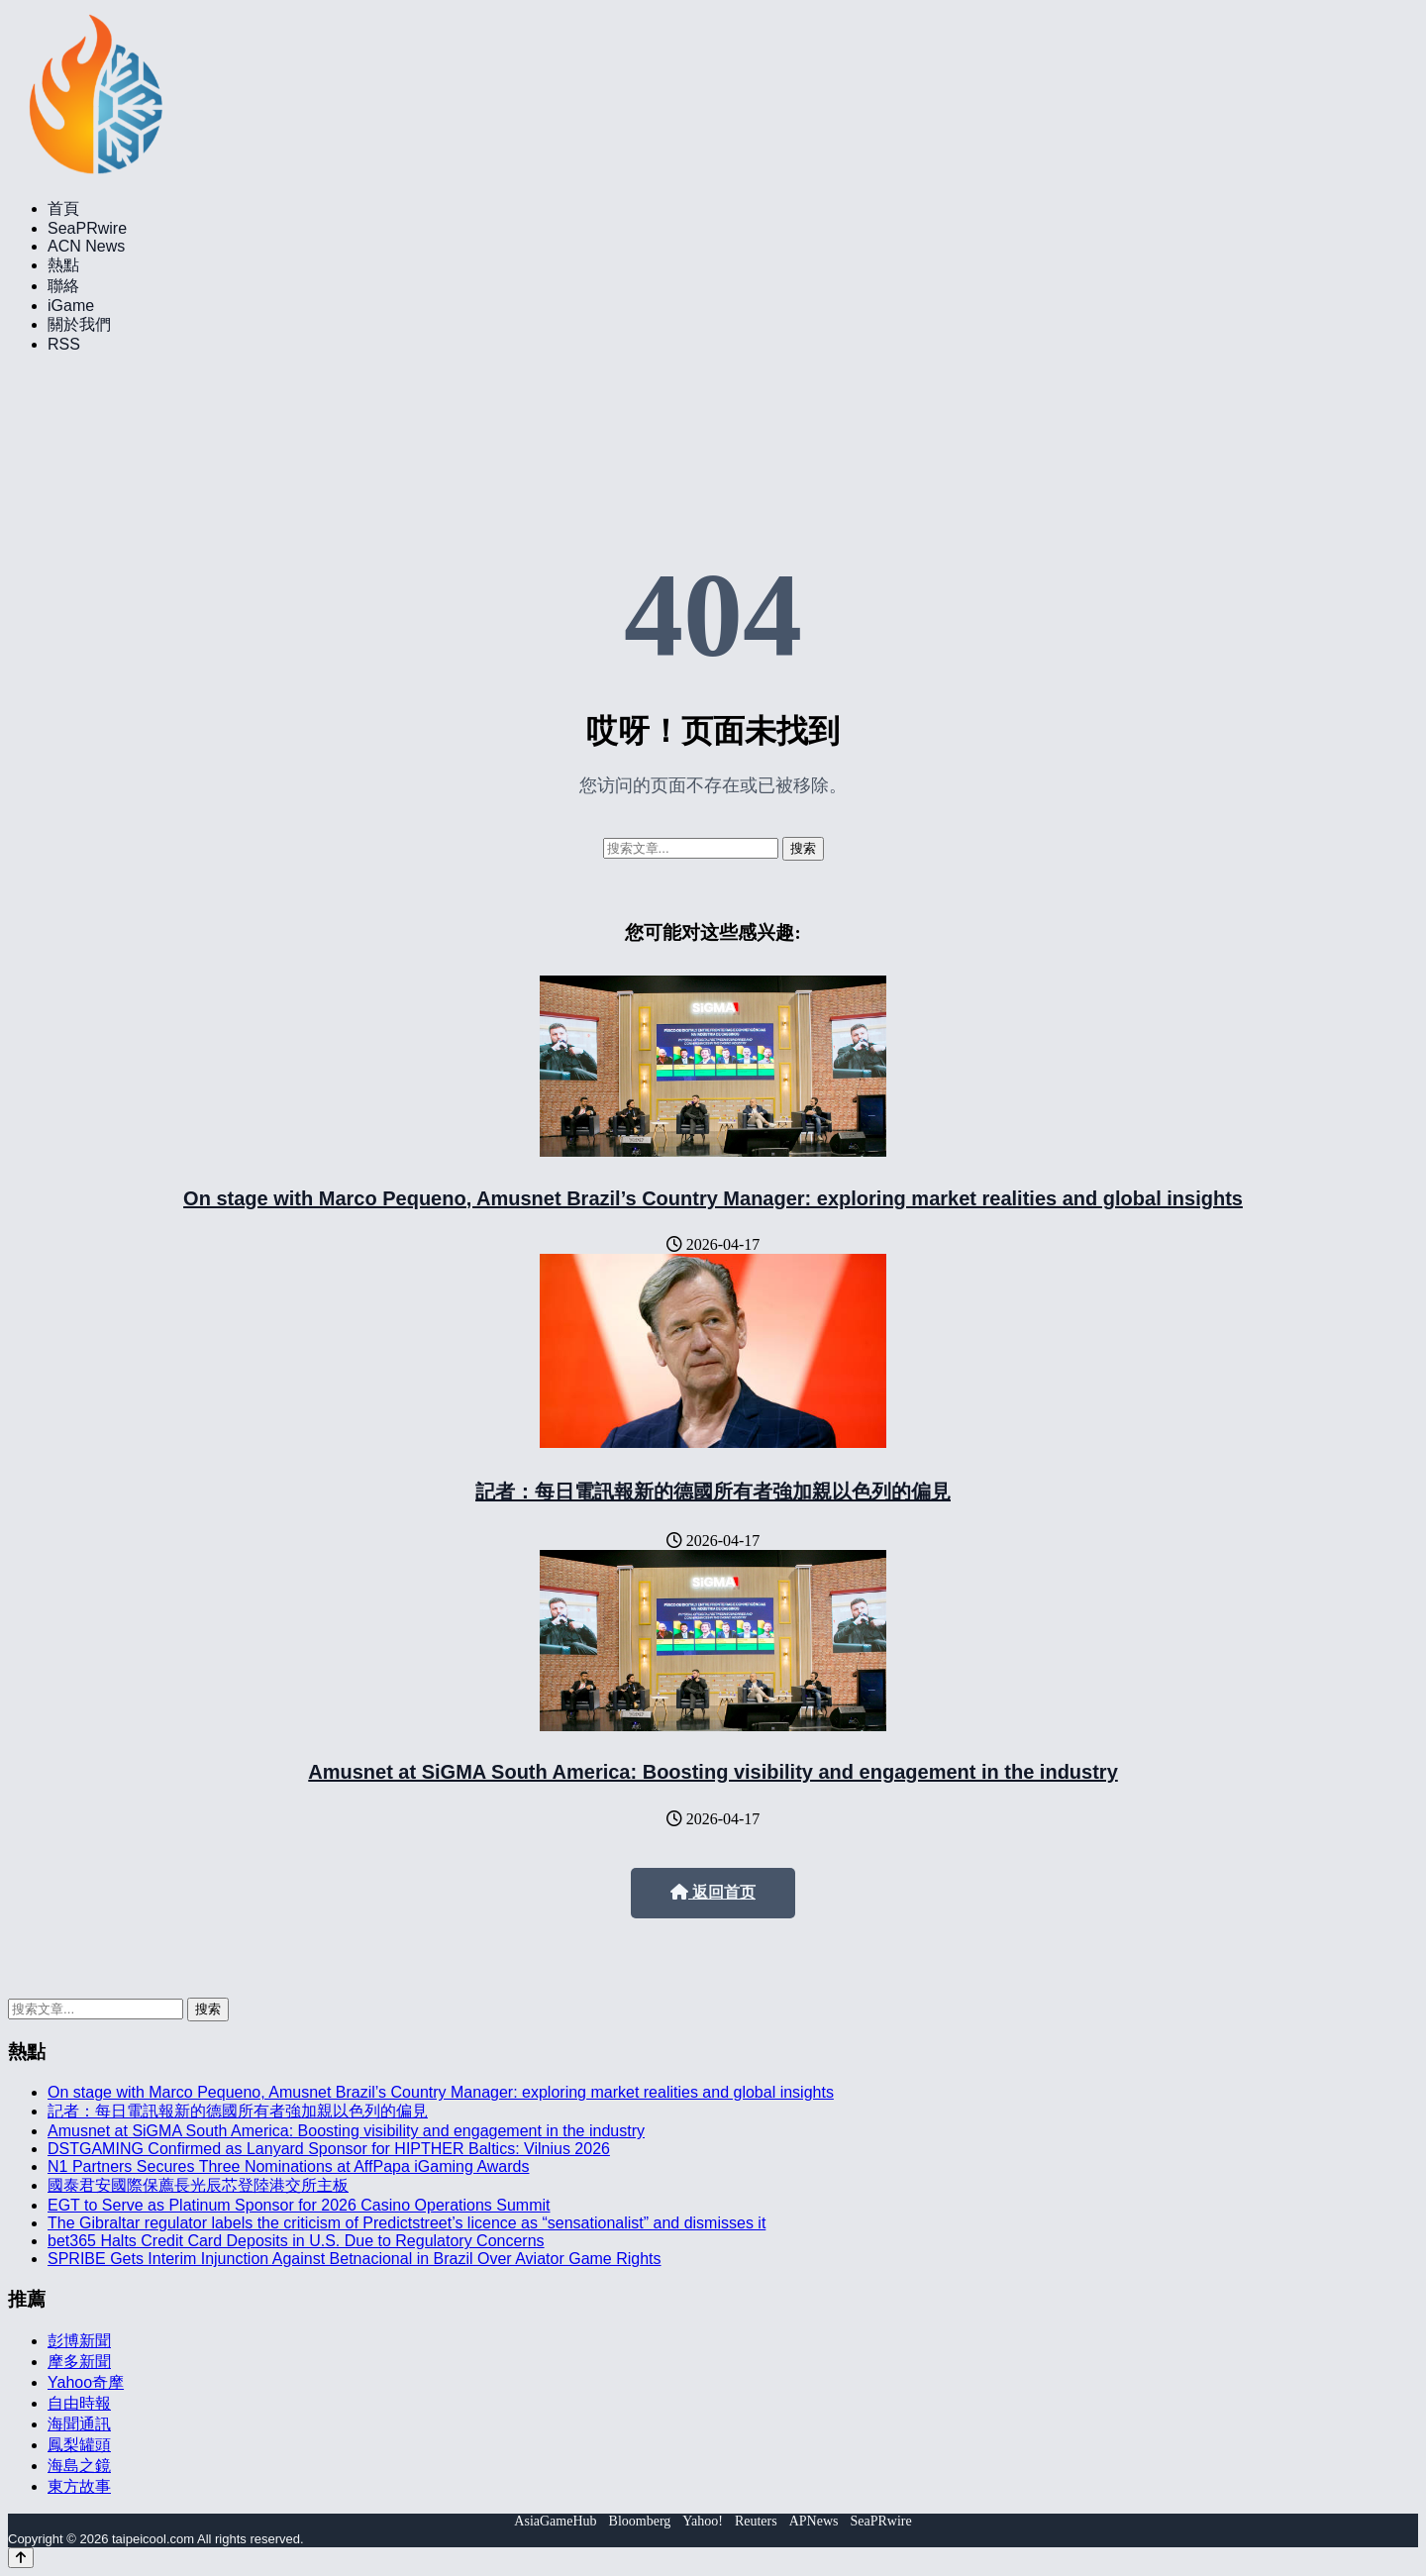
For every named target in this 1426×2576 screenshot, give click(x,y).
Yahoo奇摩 (86, 2382)
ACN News (86, 246)
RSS (64, 344)
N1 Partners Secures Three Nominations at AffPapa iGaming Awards (288, 2166)
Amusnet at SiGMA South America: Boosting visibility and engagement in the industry (713, 1772)
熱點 (63, 265)
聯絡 (63, 285)
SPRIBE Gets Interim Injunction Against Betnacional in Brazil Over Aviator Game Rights (355, 2258)
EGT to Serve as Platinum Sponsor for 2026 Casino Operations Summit (299, 2205)
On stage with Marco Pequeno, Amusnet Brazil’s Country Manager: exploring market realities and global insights (713, 1198)
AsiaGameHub (555, 2521)
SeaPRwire (87, 228)
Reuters (756, 2521)
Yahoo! (702, 2521)
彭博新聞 (79, 2340)
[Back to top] (21, 2557)
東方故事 (79, 2486)
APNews (814, 2521)
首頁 (63, 208)
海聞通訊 (79, 2424)
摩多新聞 (79, 2361)
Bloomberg (640, 2521)
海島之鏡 (79, 2465)
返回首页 (713, 1892)
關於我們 (79, 324)
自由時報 (79, 2403)
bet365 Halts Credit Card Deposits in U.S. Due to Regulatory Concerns (296, 2240)
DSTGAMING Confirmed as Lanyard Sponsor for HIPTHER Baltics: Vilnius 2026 (329, 2148)
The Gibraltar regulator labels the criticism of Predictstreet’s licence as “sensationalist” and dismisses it (406, 2223)
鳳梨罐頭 (79, 2444)
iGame (71, 305)
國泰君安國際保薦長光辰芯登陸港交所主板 (198, 2185)
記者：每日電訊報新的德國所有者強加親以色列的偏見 (713, 1491)
